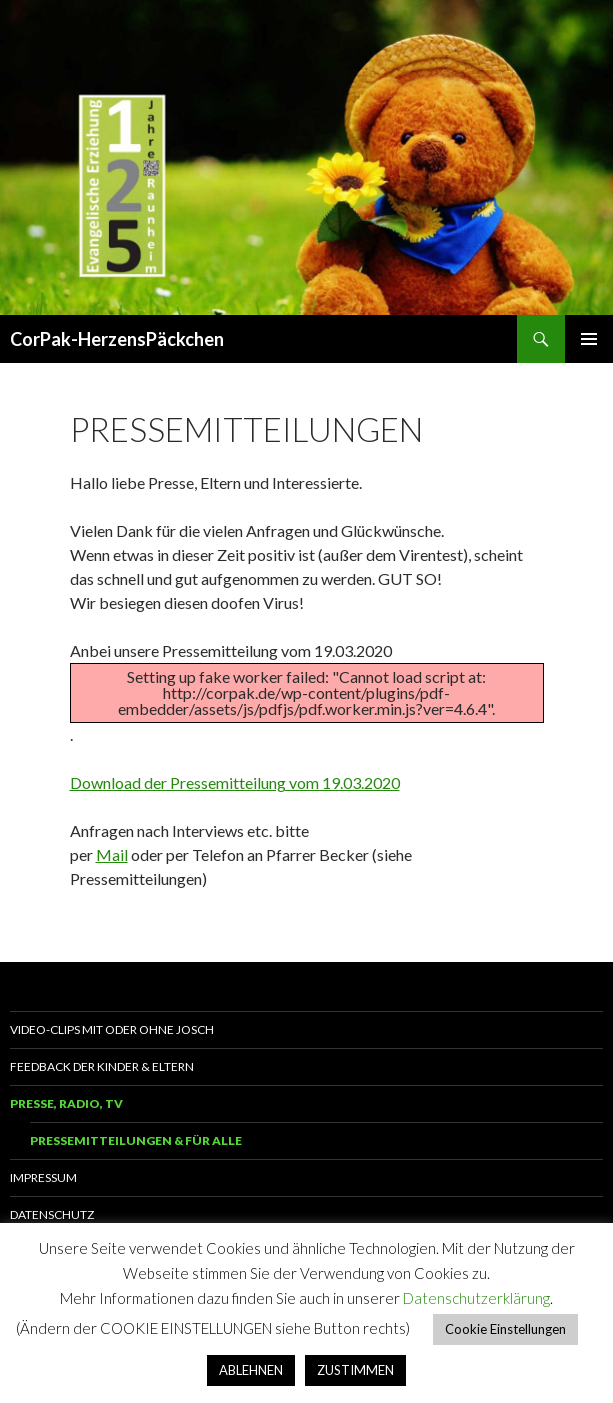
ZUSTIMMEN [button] (355, 1370)
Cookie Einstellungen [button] (505, 1329)
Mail (112, 854)
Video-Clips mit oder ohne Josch (112, 1029)
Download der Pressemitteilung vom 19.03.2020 (235, 782)
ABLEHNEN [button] (251, 1370)
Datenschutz (52, 1214)
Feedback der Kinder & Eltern (102, 1066)
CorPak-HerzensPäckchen (117, 339)
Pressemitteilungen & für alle (136, 1140)
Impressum (43, 1177)
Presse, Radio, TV (66, 1103)
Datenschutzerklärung (476, 1298)
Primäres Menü (589, 339)
